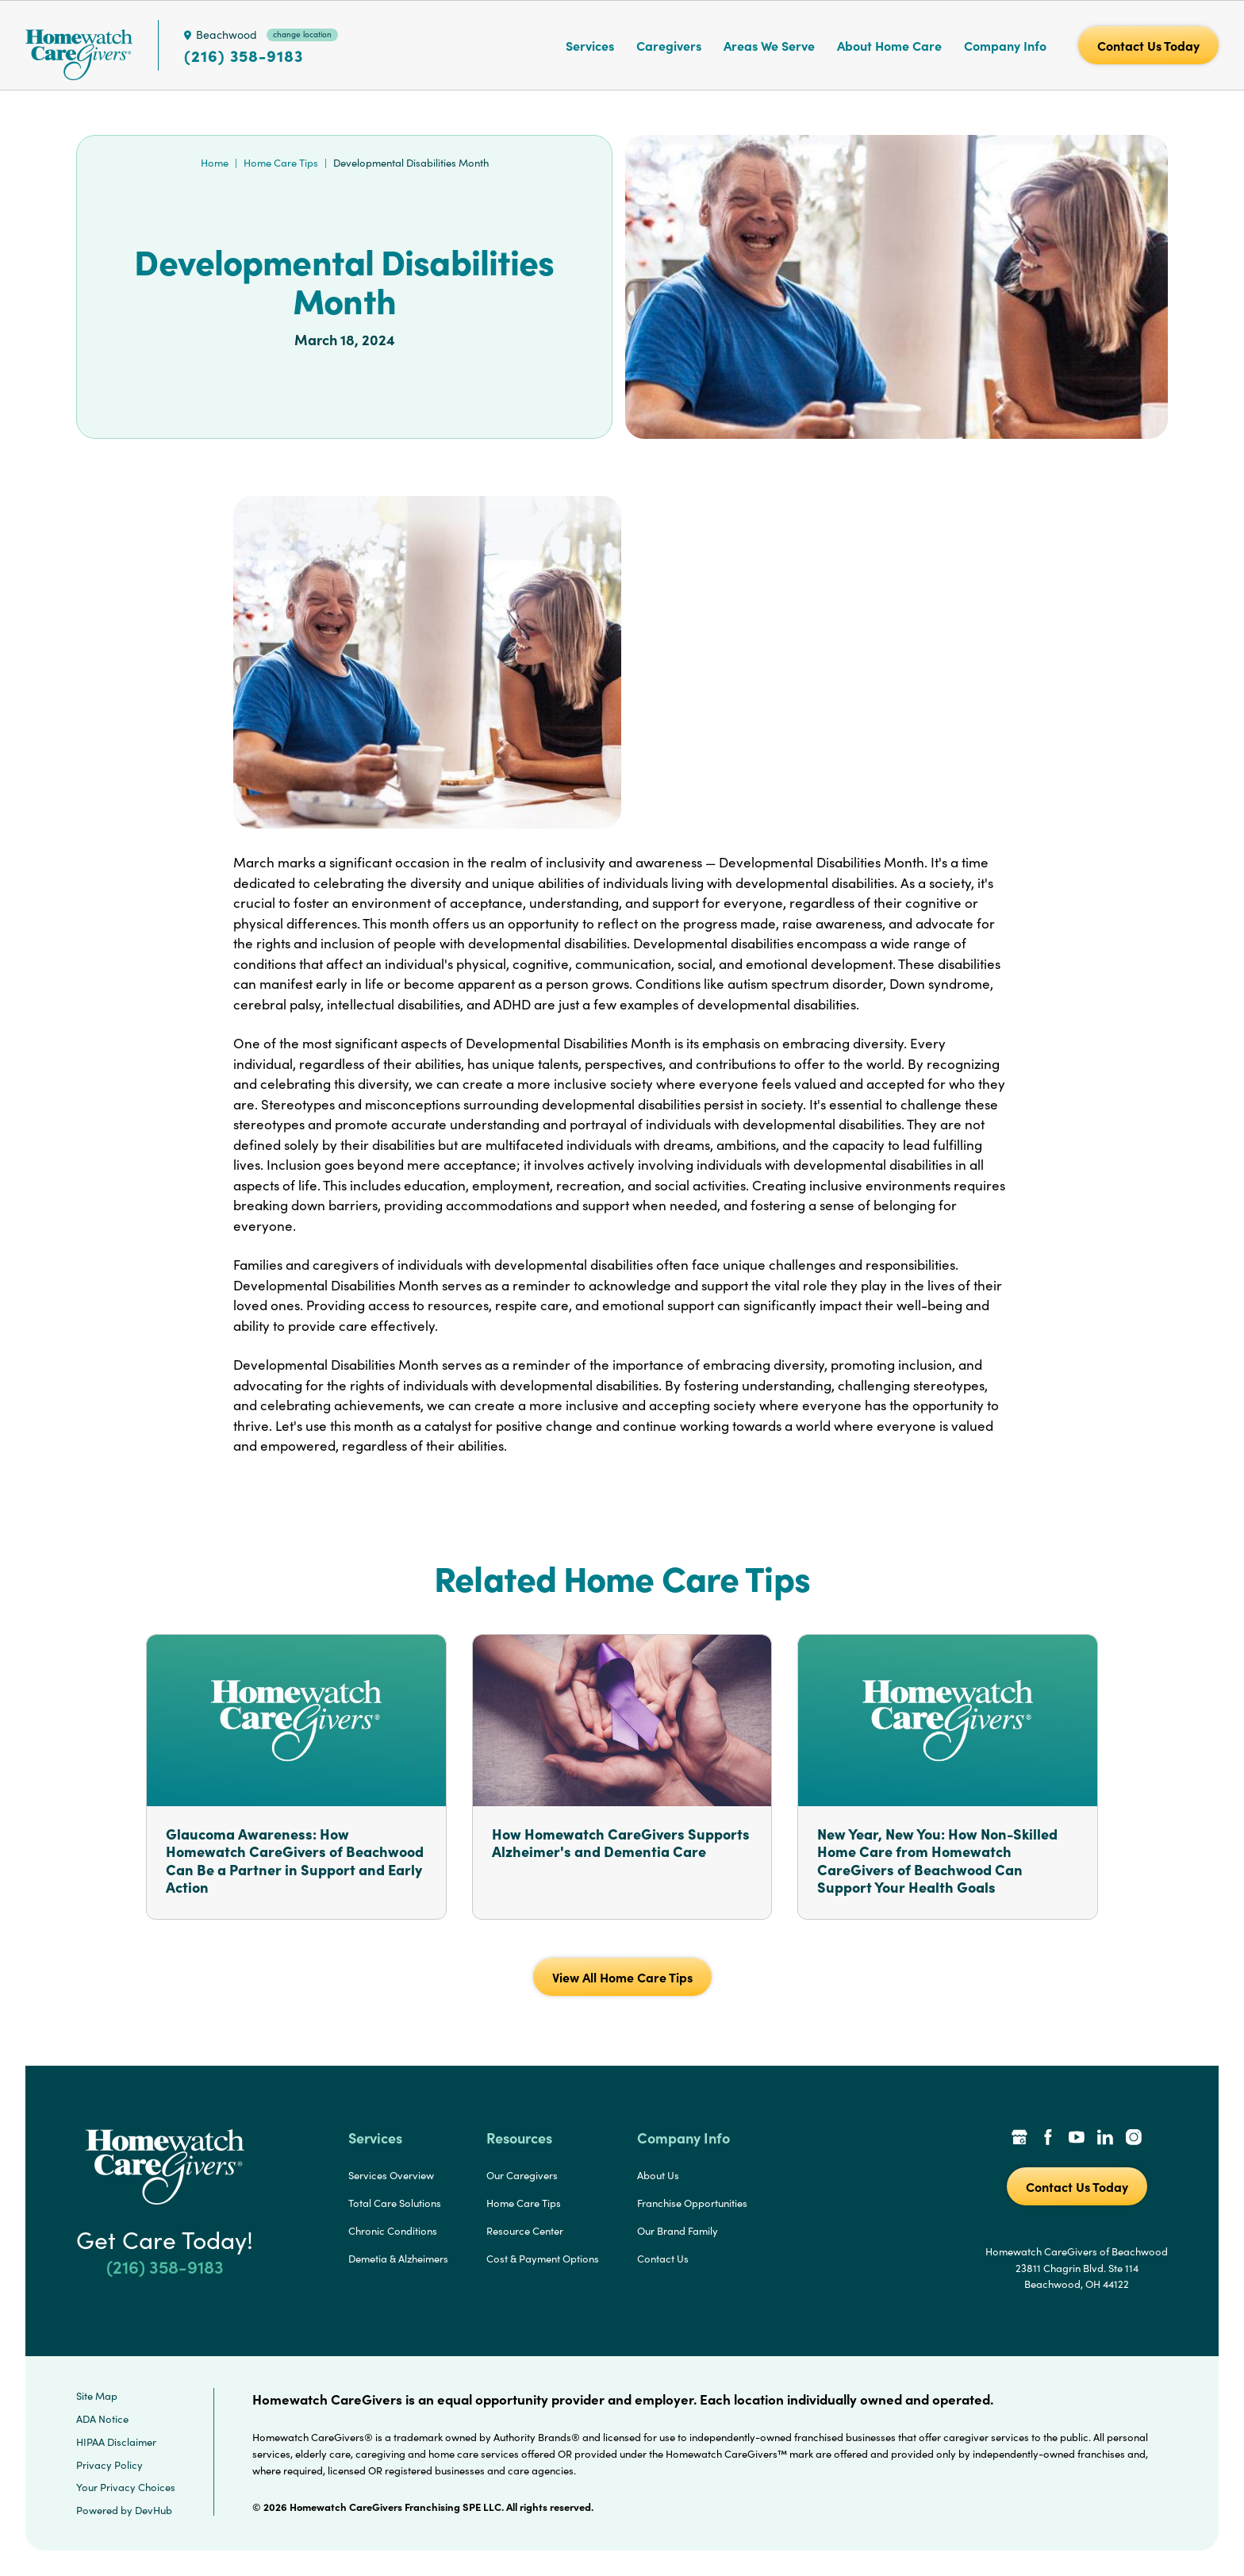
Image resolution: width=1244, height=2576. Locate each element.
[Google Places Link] (1019, 2138)
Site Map (96, 2396)
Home (214, 163)
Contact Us (663, 2258)
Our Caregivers (522, 2175)
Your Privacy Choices (125, 2487)
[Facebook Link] (1048, 2138)
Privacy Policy (109, 2465)
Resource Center (524, 2231)
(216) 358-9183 (243, 55)
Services (590, 45)
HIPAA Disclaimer (116, 2442)
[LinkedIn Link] (1105, 2138)
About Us (658, 2175)
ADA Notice (102, 2419)
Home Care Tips (281, 163)
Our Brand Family (677, 2231)
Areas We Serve (769, 45)
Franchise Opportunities (692, 2203)
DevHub (153, 2510)
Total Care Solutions (394, 2203)
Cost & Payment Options (542, 2258)
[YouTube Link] (1077, 2138)
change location (302, 34)
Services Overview (391, 2175)
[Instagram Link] (1134, 2138)
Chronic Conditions (392, 2231)
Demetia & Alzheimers (398, 2258)
